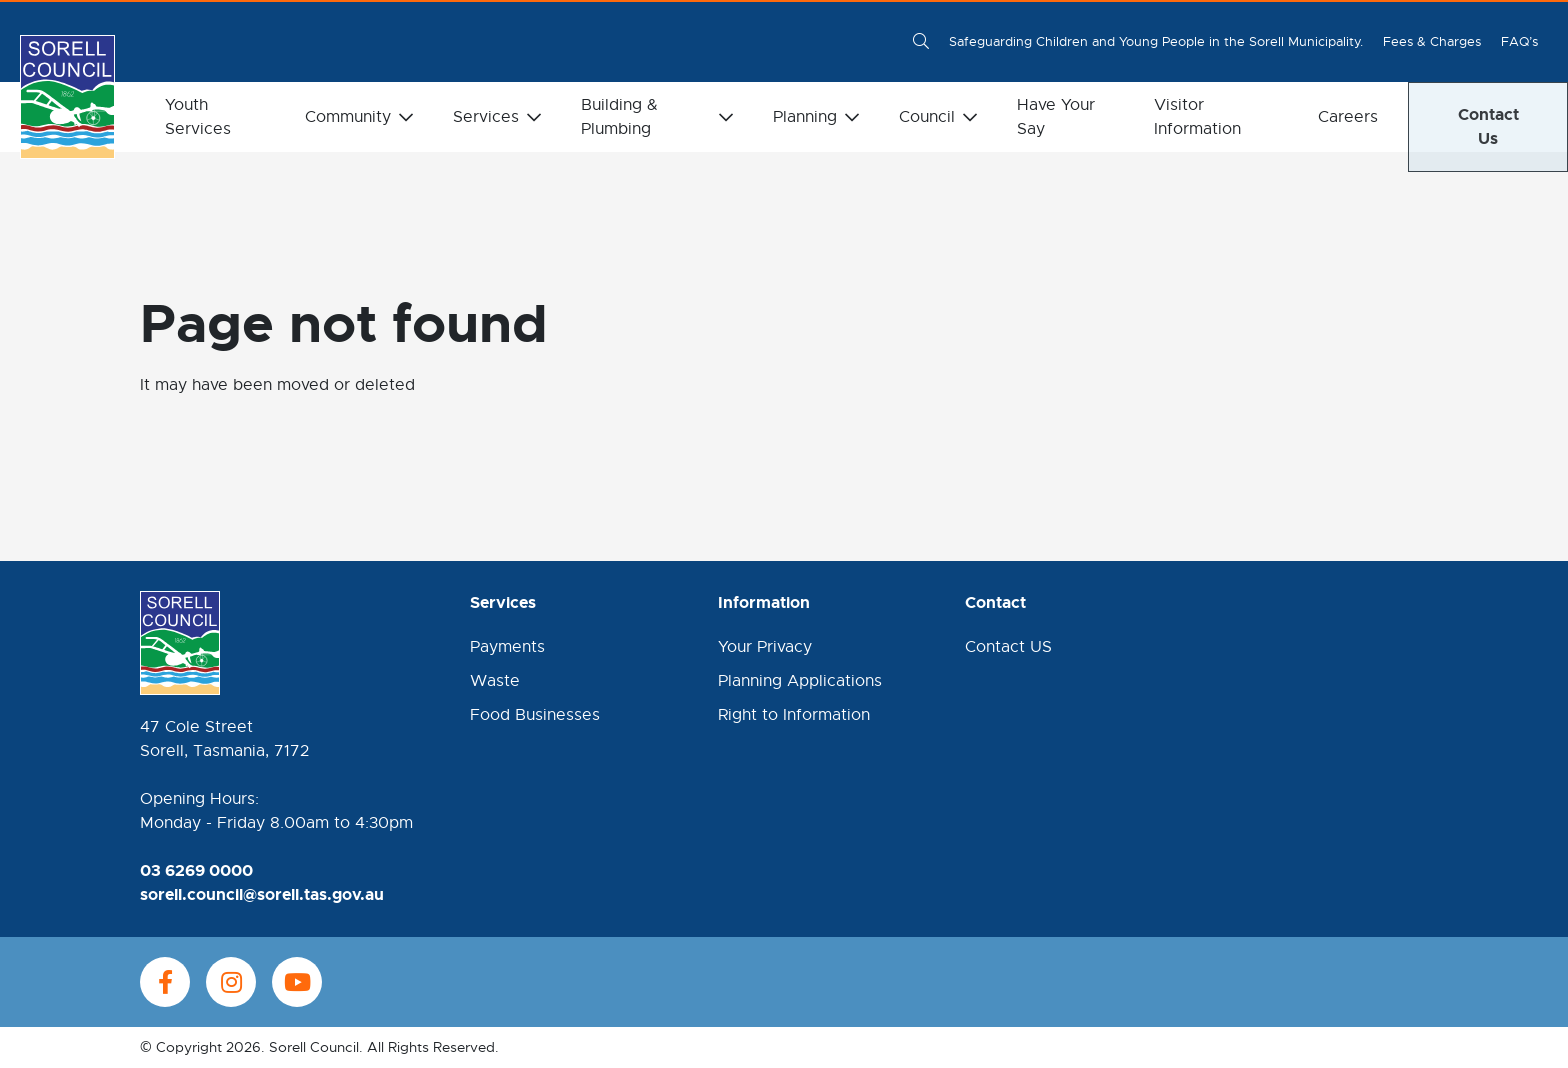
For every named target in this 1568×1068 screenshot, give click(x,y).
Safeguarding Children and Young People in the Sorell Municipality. (1156, 41)
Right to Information (794, 715)
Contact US (1008, 647)
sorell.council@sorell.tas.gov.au (262, 894)
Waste (495, 681)
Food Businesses (535, 715)
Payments (507, 647)
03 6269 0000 (196, 870)
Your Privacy (765, 647)
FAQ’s (1519, 41)
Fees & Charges (1432, 41)
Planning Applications (800, 681)
